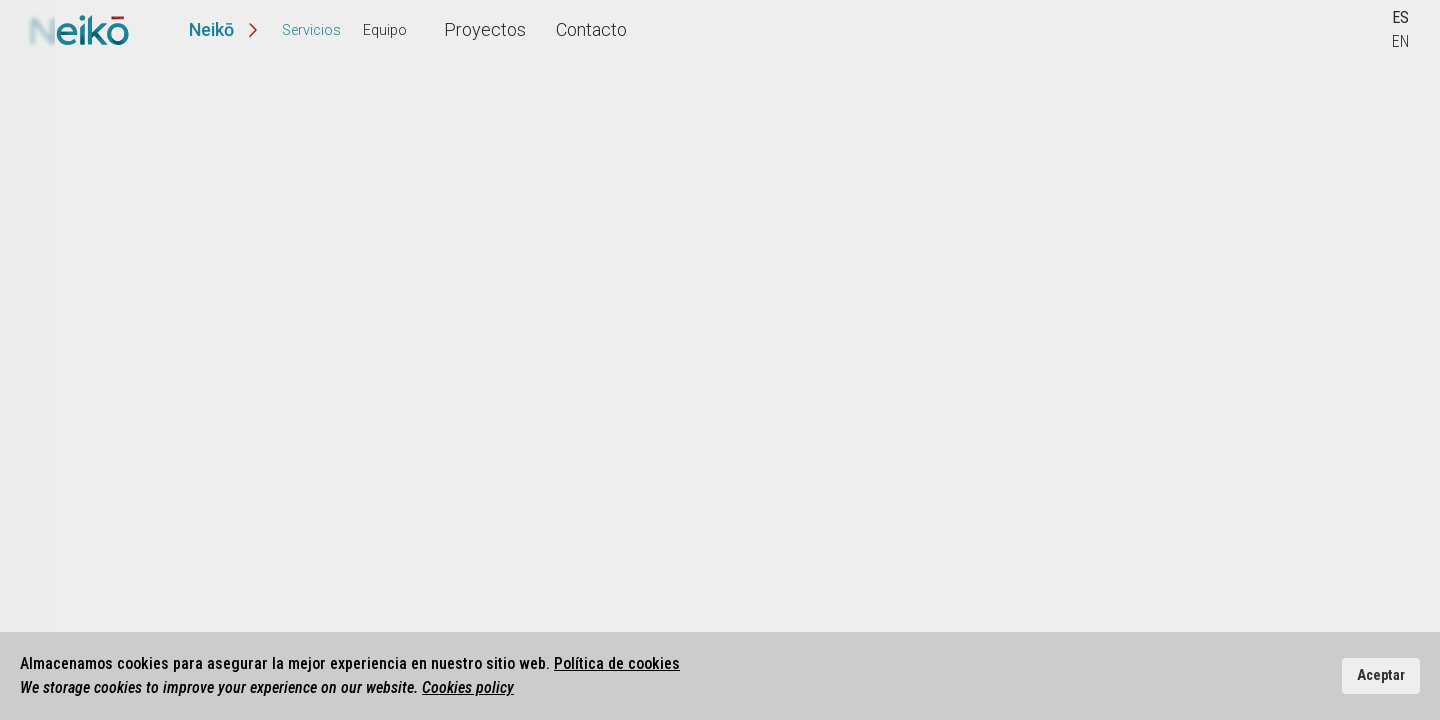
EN (1400, 41)
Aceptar (1381, 675)
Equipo (385, 30)
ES (1400, 17)
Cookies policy (468, 687)
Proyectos (469, 29)
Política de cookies (617, 663)
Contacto (575, 29)
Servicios (311, 30)
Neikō (211, 29)
